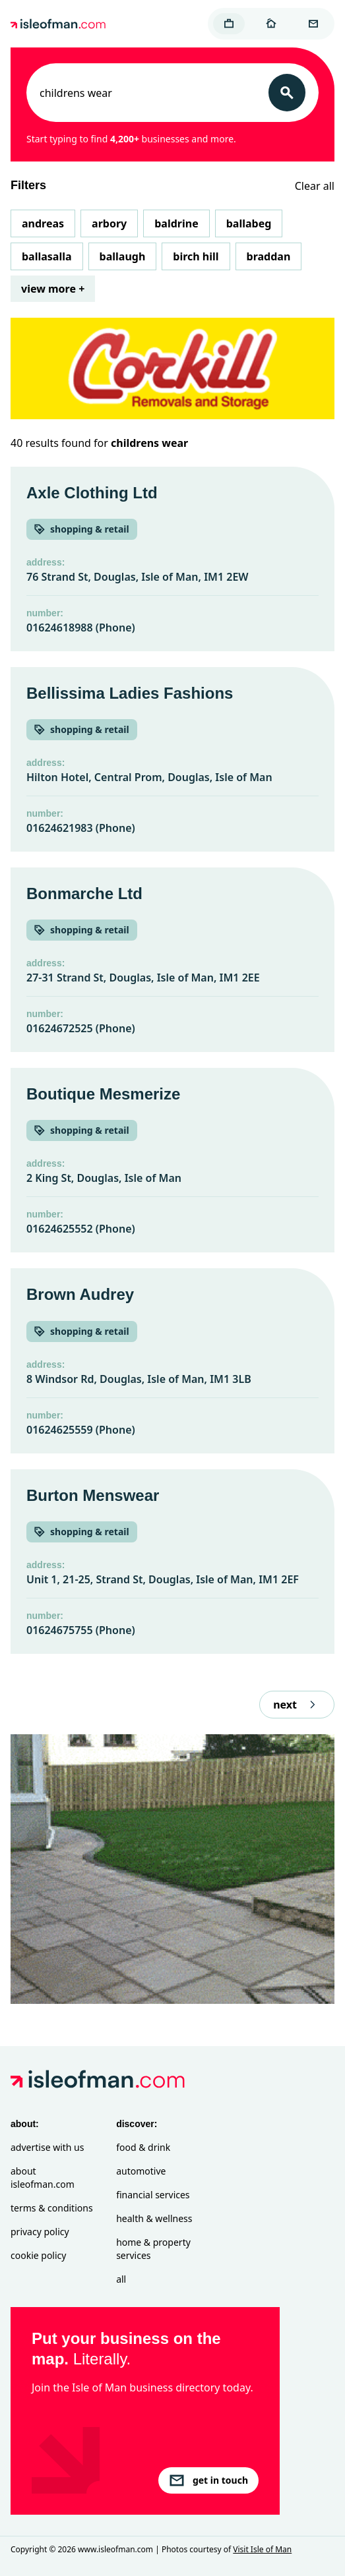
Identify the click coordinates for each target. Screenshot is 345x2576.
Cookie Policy (38, 2255)
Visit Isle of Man (262, 2549)
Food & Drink (143, 2147)
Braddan (269, 256)
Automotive (141, 2171)
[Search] (286, 92)
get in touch (208, 2480)
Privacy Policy (40, 2231)
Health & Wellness (154, 2218)
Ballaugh (123, 256)
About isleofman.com (43, 2177)
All (121, 2279)
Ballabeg (249, 223)
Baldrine (176, 223)
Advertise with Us (47, 2147)
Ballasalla (47, 256)
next (297, 1704)
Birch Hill (195, 256)
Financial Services (152, 2194)
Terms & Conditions (52, 2208)
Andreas (43, 223)
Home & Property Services (153, 2249)
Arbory (109, 223)
